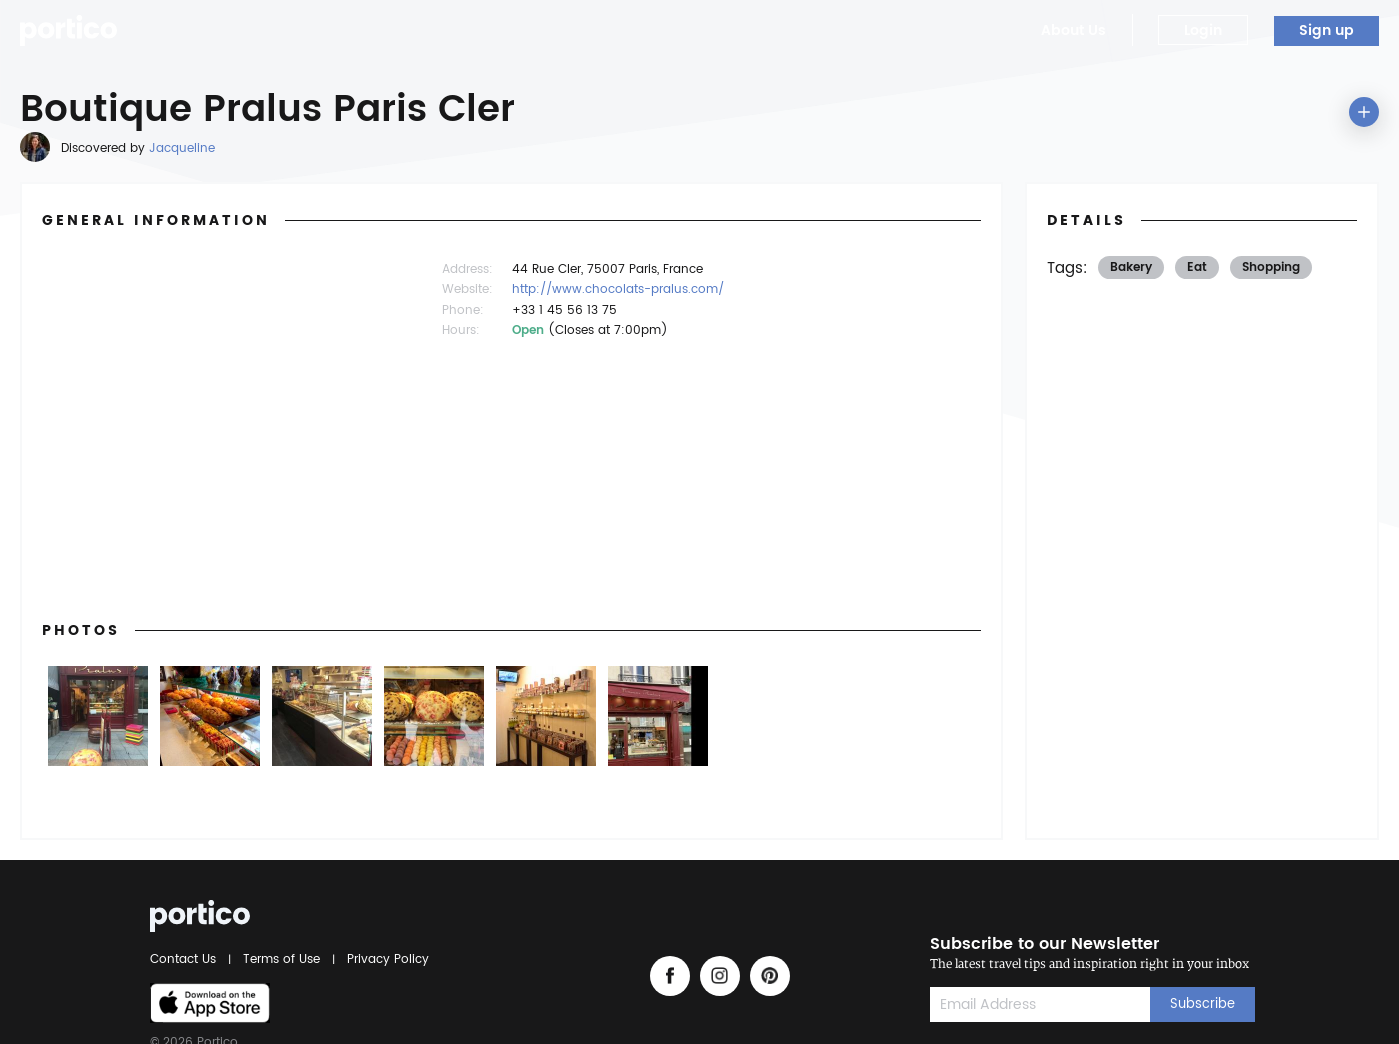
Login (1203, 30)
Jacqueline (182, 148)
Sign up (1326, 30)
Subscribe (1202, 1004)
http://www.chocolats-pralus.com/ (618, 289)
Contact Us (186, 959)
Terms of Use (281, 959)
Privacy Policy (385, 959)
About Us (1073, 30)
